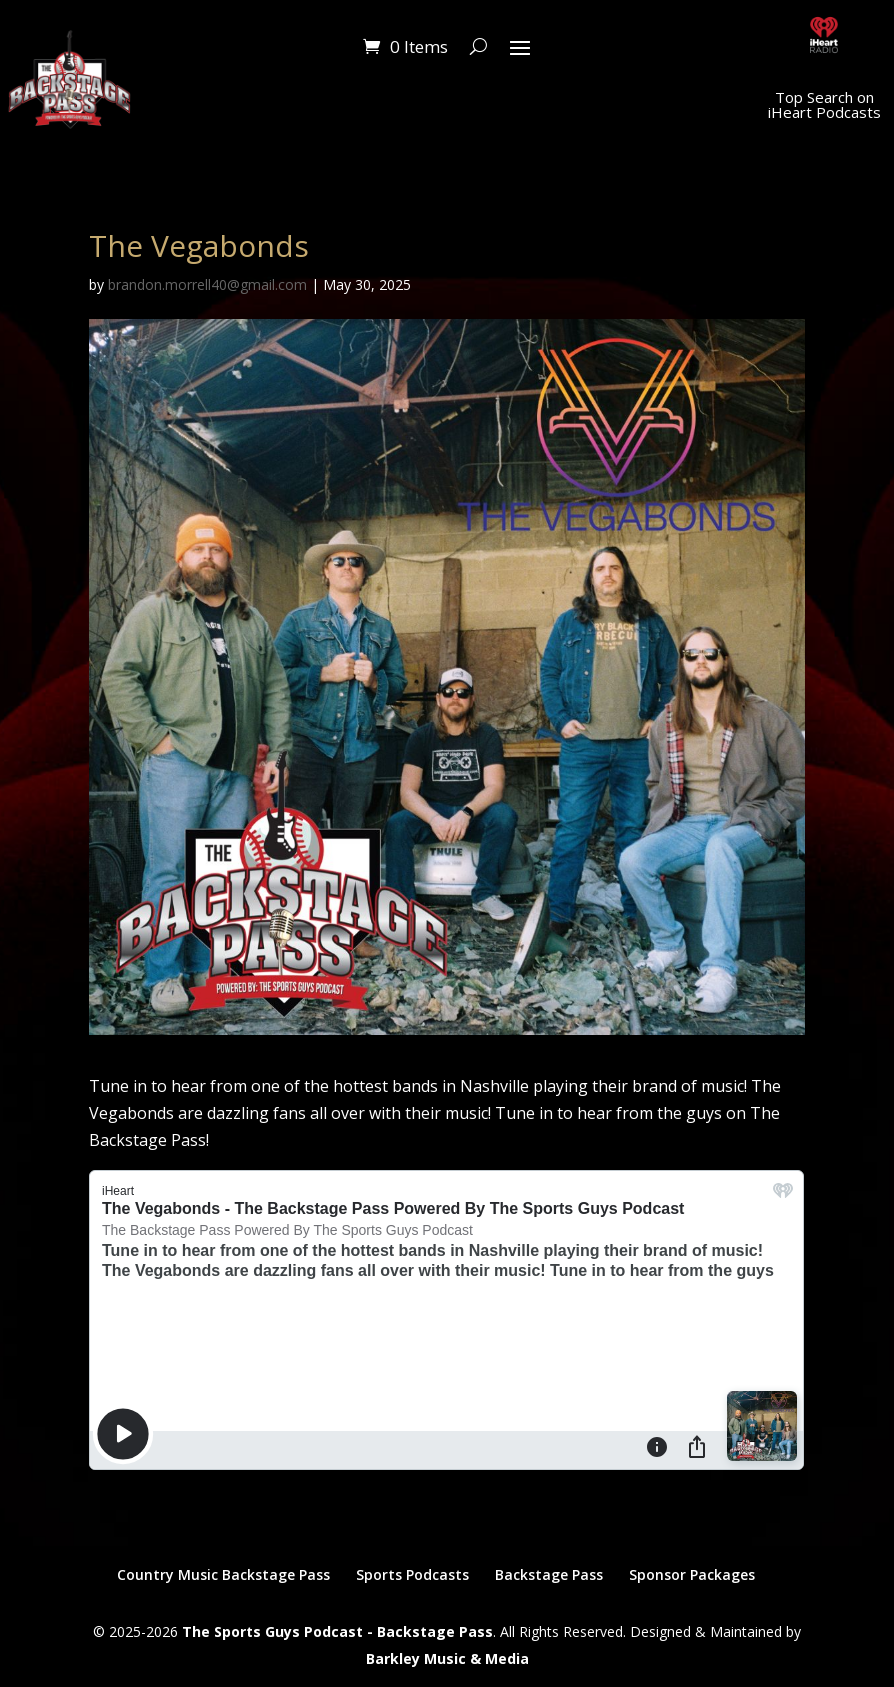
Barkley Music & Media (447, 1658)
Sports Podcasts (412, 1574)
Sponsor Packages (692, 1574)
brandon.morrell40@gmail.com (207, 284)
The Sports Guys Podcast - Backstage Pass (337, 1631)
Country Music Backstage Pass (223, 1574)
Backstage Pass (549, 1574)
